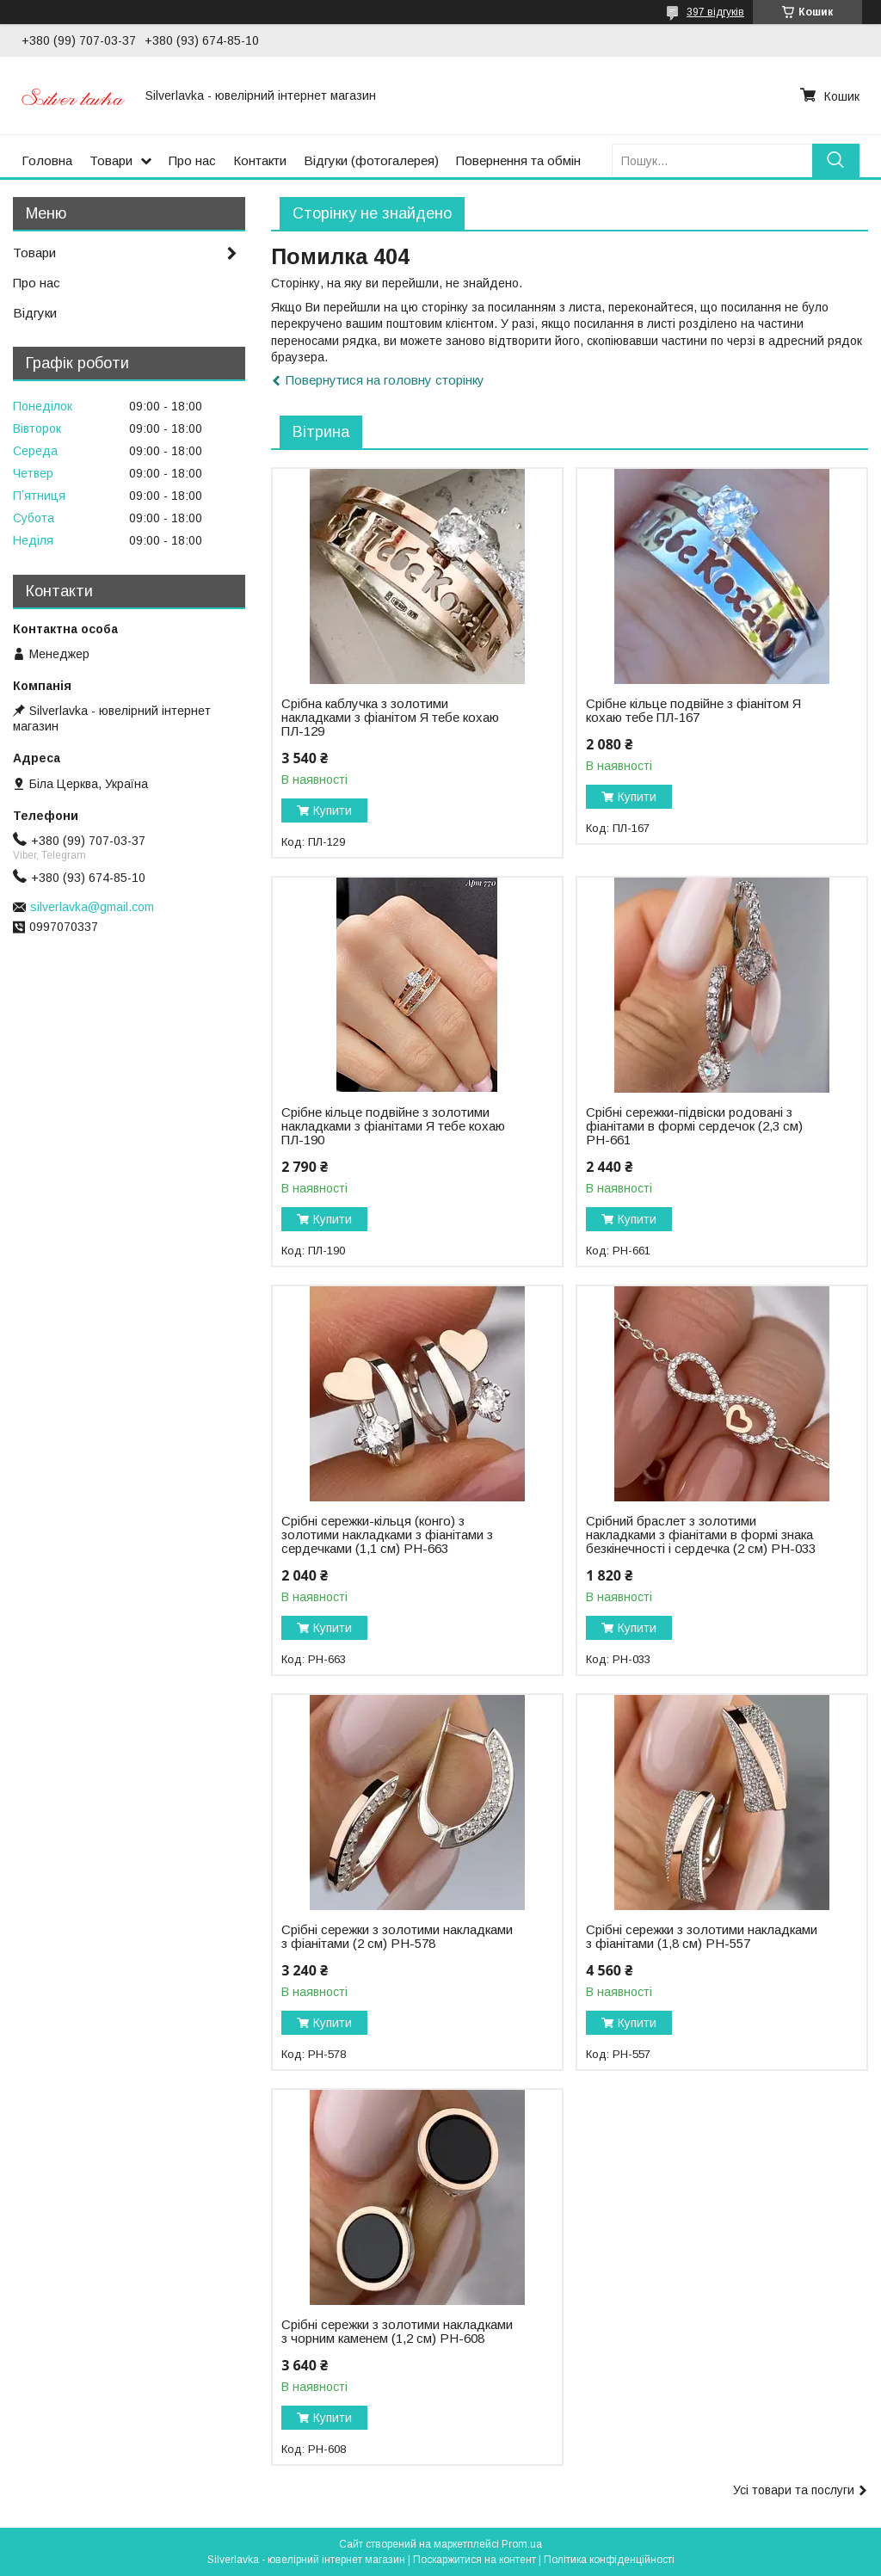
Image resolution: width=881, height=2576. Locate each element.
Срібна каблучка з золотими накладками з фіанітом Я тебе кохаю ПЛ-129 (390, 717)
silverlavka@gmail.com (92, 907)
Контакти (259, 160)
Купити (332, 810)
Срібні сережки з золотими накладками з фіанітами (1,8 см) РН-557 (701, 1936)
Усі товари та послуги (793, 2490)
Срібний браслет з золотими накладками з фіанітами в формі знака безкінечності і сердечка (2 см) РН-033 (701, 1535)
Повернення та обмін (518, 160)
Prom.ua (522, 2544)
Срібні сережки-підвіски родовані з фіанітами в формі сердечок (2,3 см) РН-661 (694, 1126)
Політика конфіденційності (609, 2560)
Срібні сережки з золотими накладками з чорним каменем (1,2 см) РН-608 (397, 2331)
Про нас (192, 160)
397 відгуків (715, 12)
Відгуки (35, 312)
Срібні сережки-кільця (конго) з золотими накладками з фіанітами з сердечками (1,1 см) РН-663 (387, 1535)
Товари (110, 160)
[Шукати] (835, 160)
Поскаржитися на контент (474, 2560)
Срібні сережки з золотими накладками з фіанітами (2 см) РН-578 (397, 1936)
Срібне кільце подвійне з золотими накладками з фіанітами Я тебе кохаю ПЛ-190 (393, 1126)
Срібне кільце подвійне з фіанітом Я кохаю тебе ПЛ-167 (693, 710)
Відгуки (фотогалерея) (371, 160)
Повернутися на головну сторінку (385, 380)
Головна (47, 160)
